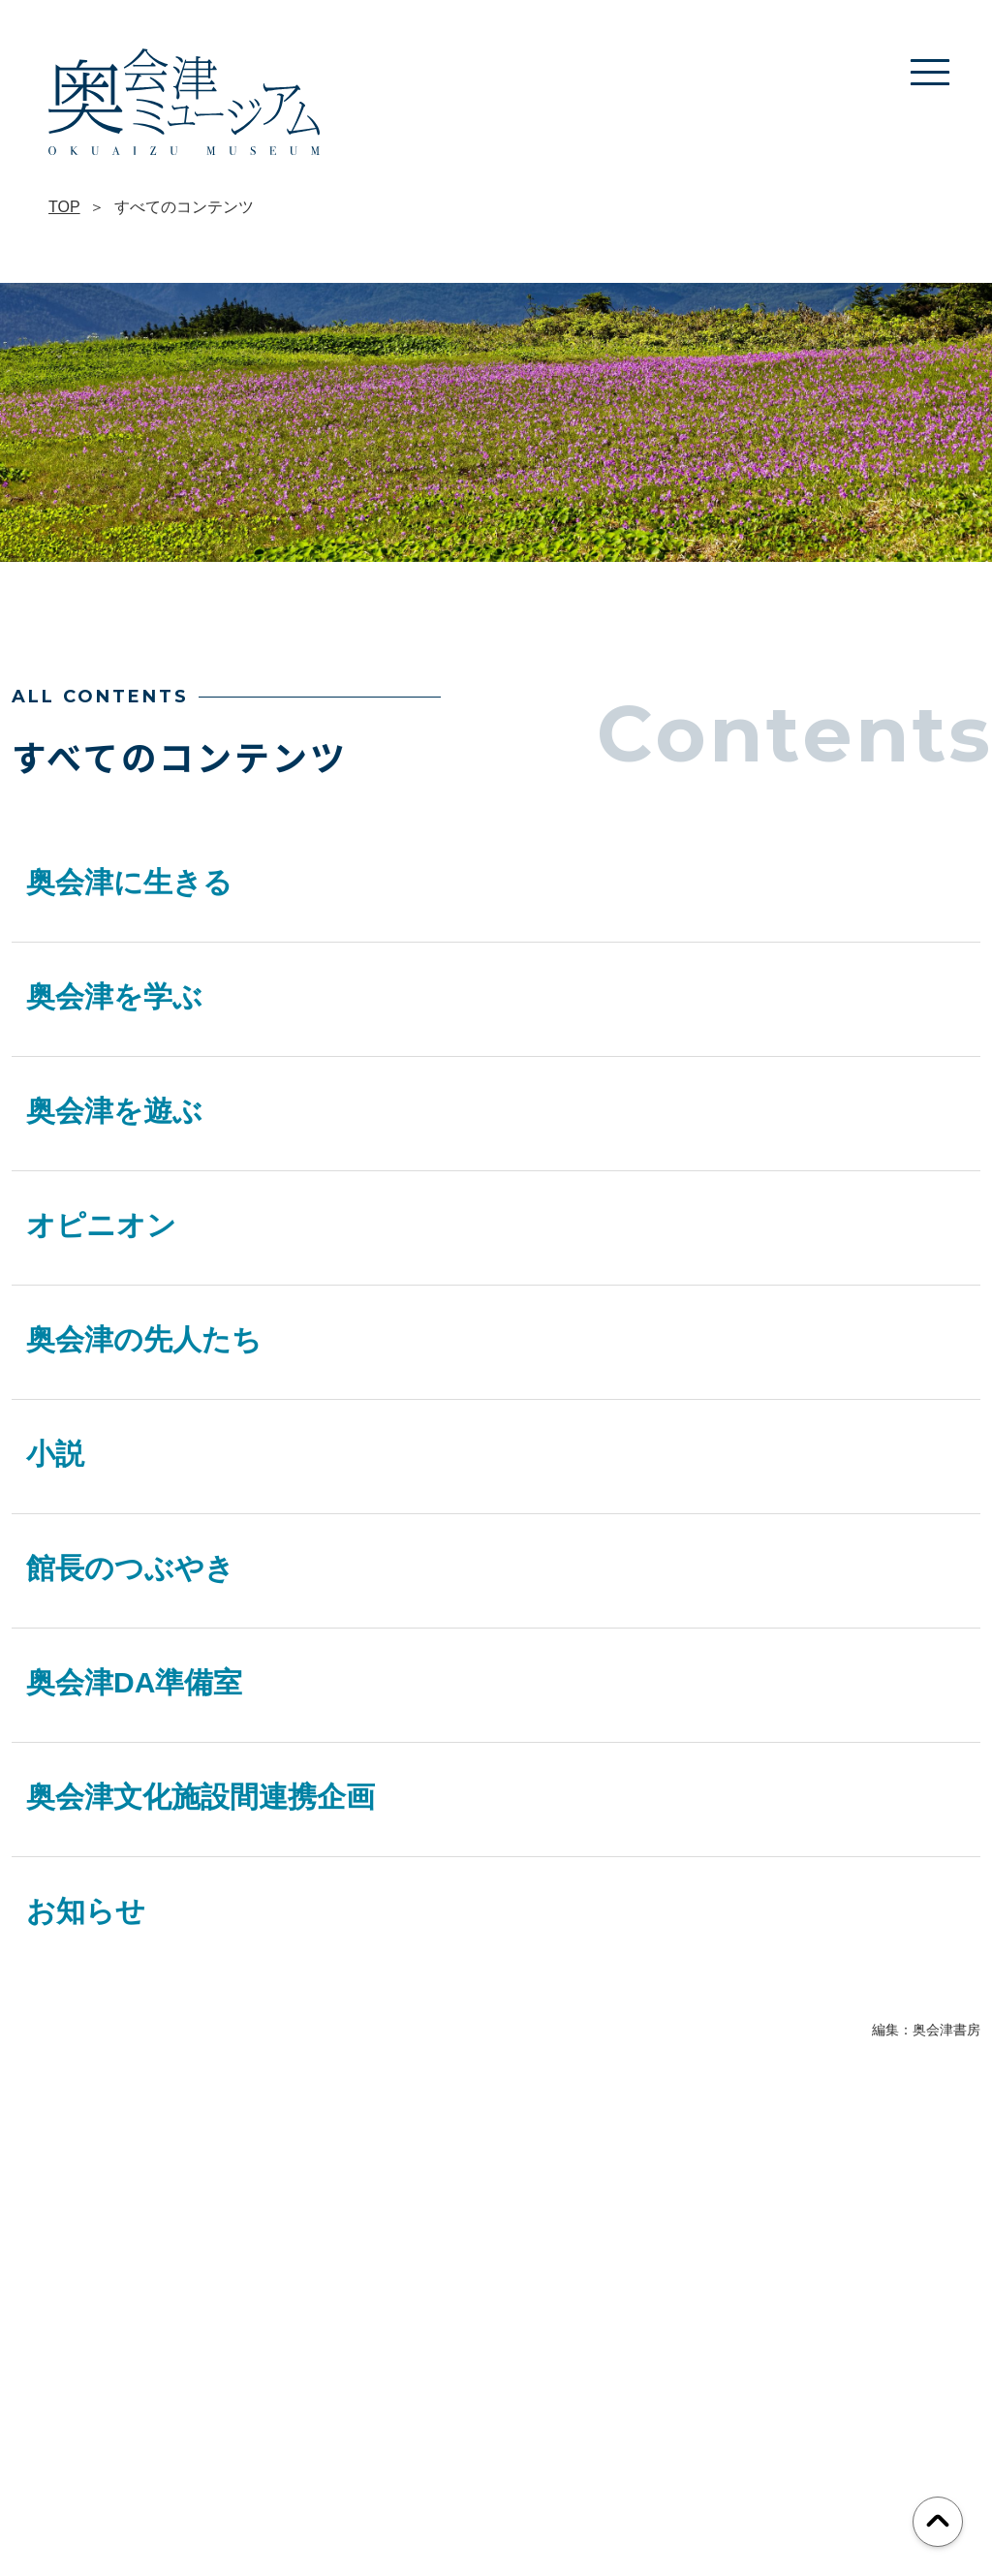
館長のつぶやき (130, 1568)
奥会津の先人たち (144, 1339)
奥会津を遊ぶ (114, 1111)
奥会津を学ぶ (114, 996)
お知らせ (85, 1911)
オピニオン (101, 1225)
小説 (55, 1454)
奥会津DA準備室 (134, 1682)
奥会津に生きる (129, 882)
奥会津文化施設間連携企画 (200, 1797)
